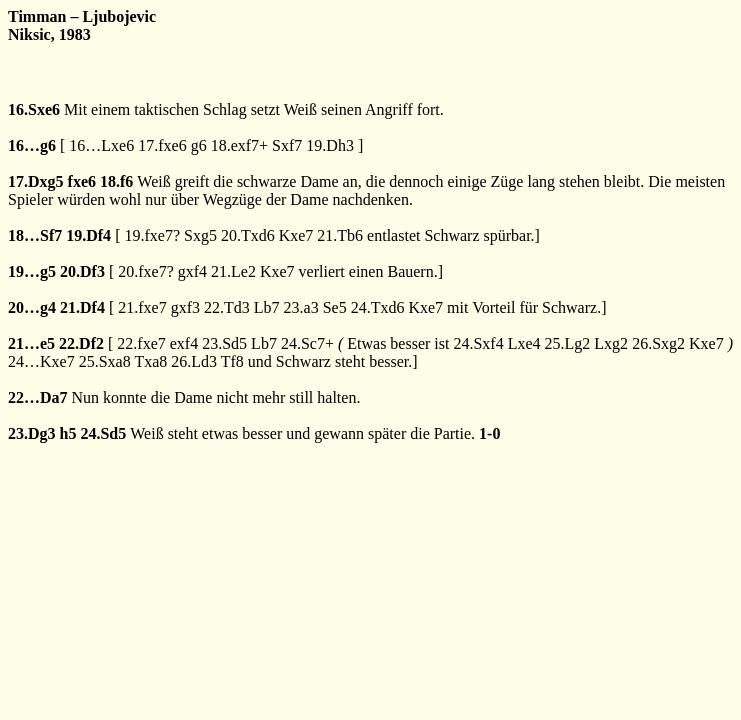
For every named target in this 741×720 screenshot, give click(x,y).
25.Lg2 (568, 343)
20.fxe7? (146, 271)
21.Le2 (233, 271)
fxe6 (82, 181)
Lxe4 (524, 343)
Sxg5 (200, 235)
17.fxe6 (162, 145)
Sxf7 (287, 145)
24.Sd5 (103, 433)
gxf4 (192, 271)
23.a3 (301, 307)
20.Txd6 (248, 235)
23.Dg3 (32, 433)
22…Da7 (38, 397)
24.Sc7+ (307, 343)
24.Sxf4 (478, 343)
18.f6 (116, 181)
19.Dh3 (330, 145)
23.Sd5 (224, 343)
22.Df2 (81, 343)
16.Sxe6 (34, 109)
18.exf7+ (239, 145)
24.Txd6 (378, 307)
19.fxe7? (152, 235)
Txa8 (150, 361)
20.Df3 (82, 271)
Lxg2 (611, 343)
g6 (199, 145)
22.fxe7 (141, 343)
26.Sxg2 (658, 343)
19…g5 (32, 271)
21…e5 (31, 343)
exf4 (184, 343)
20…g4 (32, 307)
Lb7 (267, 307)
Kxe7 (296, 235)
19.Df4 (88, 235)
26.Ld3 (194, 361)
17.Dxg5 (36, 181)
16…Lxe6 (101, 145)
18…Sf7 (35, 235)
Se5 (335, 307)
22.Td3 (227, 307)
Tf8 (232, 361)
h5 (68, 433)
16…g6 (32, 145)
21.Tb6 (340, 235)
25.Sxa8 (105, 361)
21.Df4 (82, 307)
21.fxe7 (142, 307)
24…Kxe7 (41, 361)
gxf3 (185, 307)
